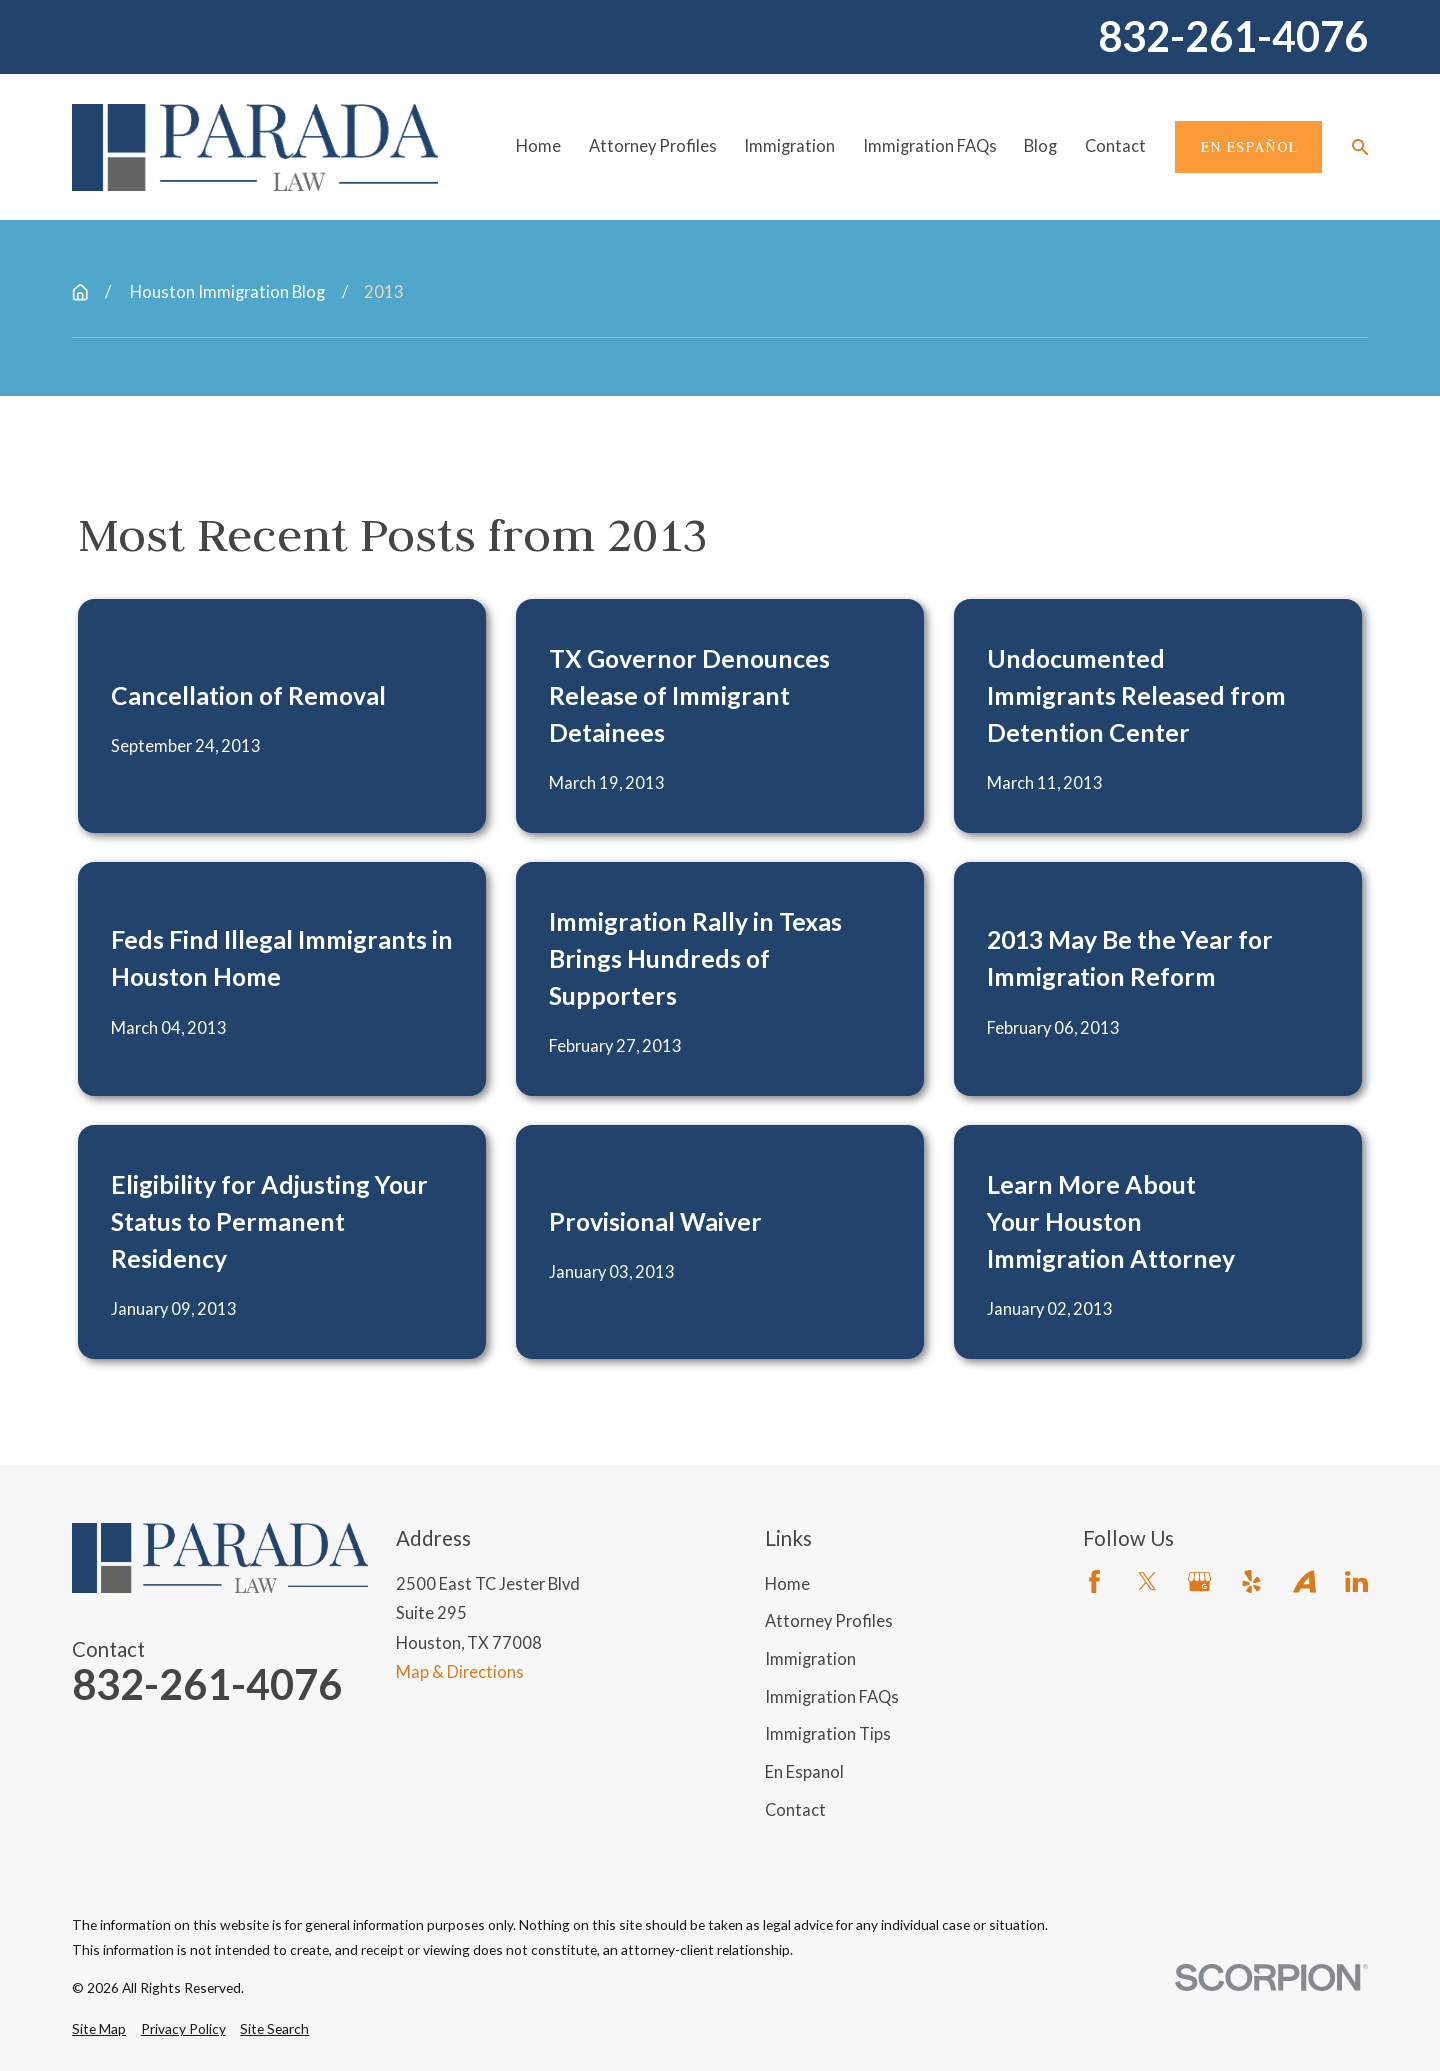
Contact (795, 1810)
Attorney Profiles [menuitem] (653, 146)
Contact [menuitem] (1115, 146)
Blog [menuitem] (1040, 146)
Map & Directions (460, 1672)
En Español (1248, 146)
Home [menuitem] (538, 146)
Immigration (810, 1659)
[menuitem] (99, 2029)
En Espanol (804, 1772)
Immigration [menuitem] (789, 146)
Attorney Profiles (829, 1621)
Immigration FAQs (832, 1697)
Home (787, 1584)
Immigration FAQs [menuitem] (930, 146)
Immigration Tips (828, 1734)
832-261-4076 (1233, 36)
